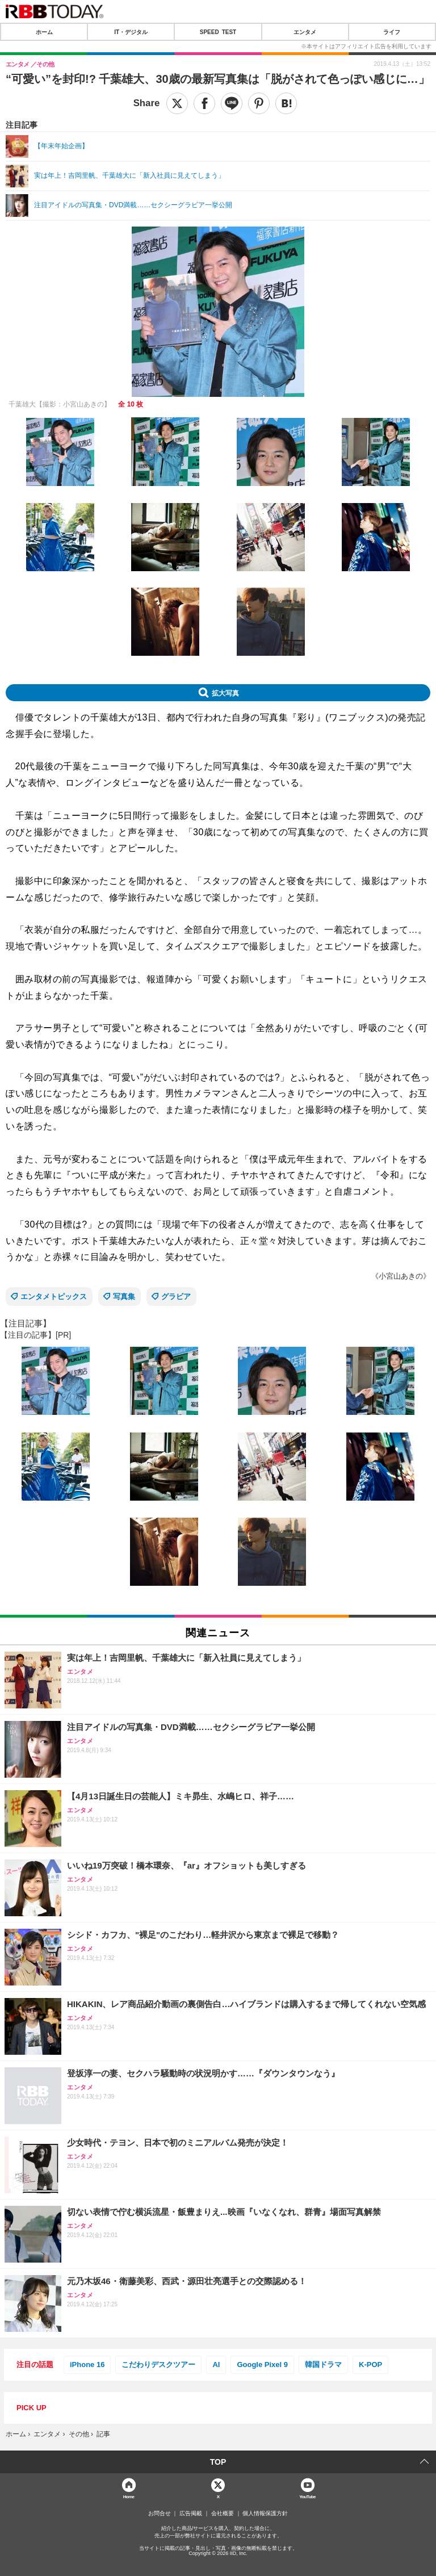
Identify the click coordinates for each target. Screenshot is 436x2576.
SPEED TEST (218, 32)
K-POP (370, 2364)
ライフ (391, 32)
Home (129, 2496)
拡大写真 (225, 692)
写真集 (124, 1296)
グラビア (176, 1296)
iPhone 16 (87, 2364)
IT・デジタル (131, 32)
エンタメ (305, 32)
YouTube (307, 2496)
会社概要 (222, 2513)
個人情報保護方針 (265, 2513)
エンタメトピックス (53, 1296)
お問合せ (159, 2513)
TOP (218, 2461)
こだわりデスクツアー (158, 2364)
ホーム (44, 32)
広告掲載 (190, 2513)
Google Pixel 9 (262, 2364)
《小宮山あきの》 (400, 1276)
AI (216, 2364)
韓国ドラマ (323, 2364)
